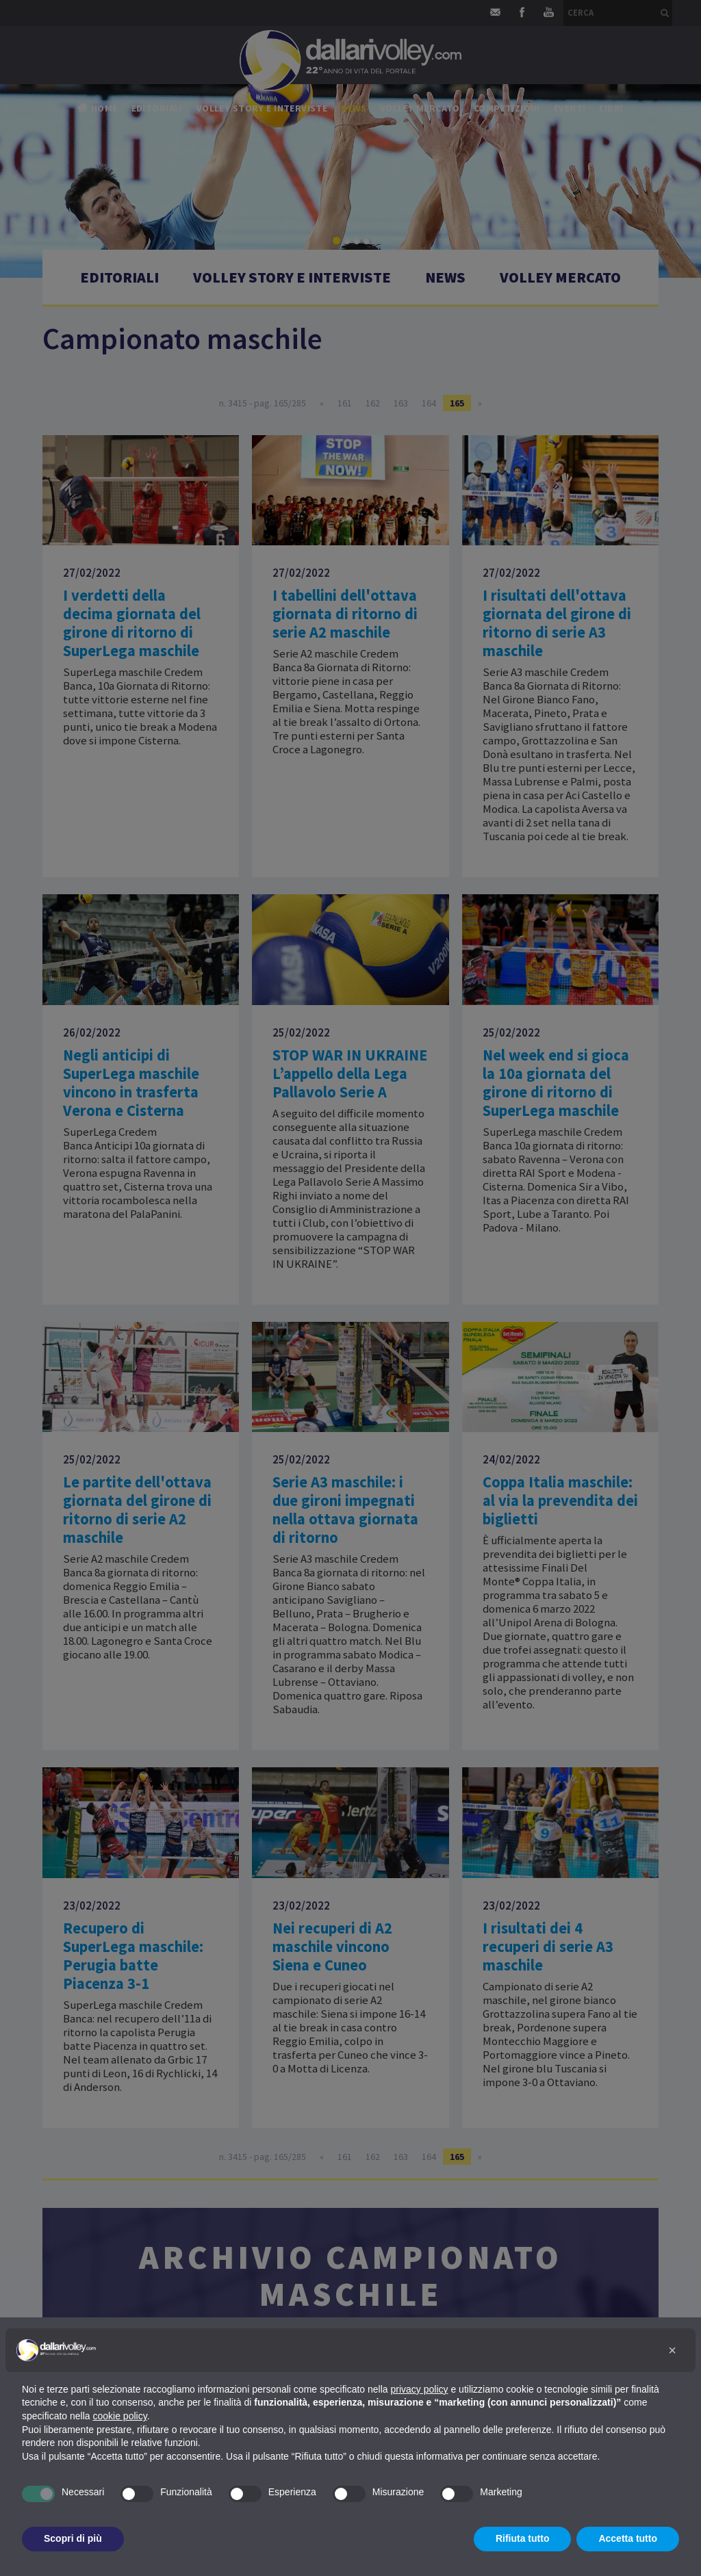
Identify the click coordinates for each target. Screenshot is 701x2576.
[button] (672, 2350)
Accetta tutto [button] (627, 2538)
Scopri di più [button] (73, 2538)
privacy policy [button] (419, 2389)
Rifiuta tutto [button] (523, 2538)
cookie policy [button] (120, 2415)
